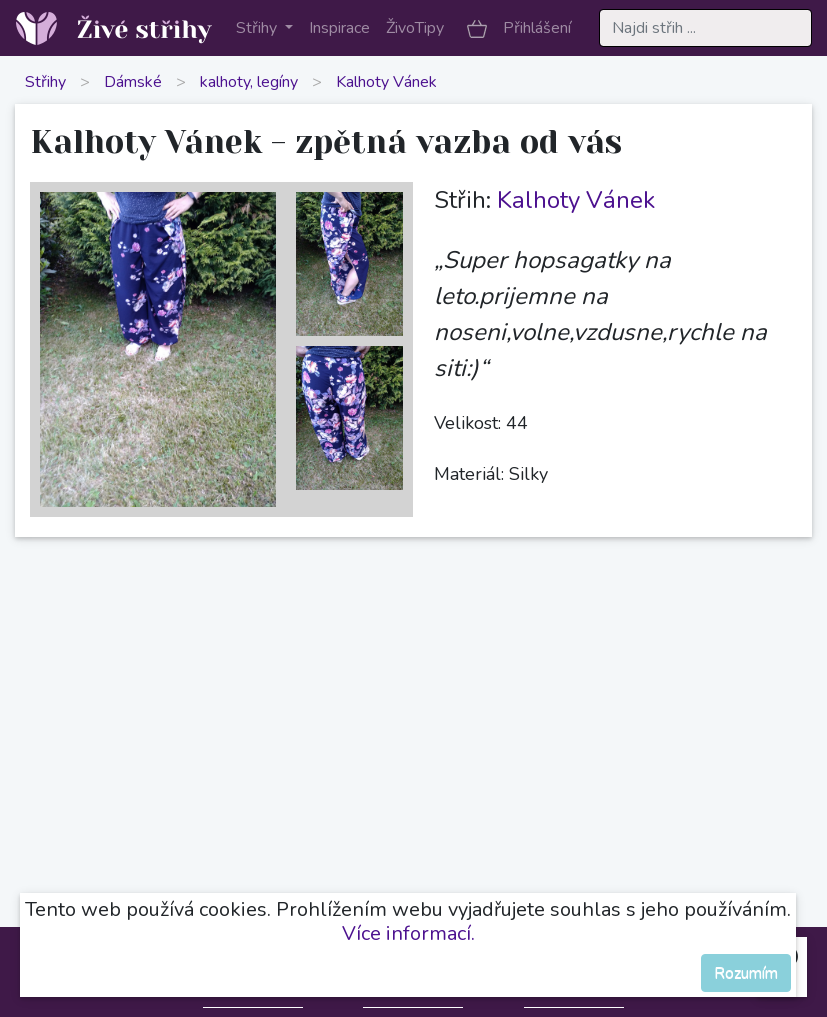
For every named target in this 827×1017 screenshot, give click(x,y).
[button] (477, 28)
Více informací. (408, 933)
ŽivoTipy (415, 28)
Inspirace (339, 28)
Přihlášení (537, 28)
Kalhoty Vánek (386, 82)
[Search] (705, 28)
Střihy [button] (258, 28)
